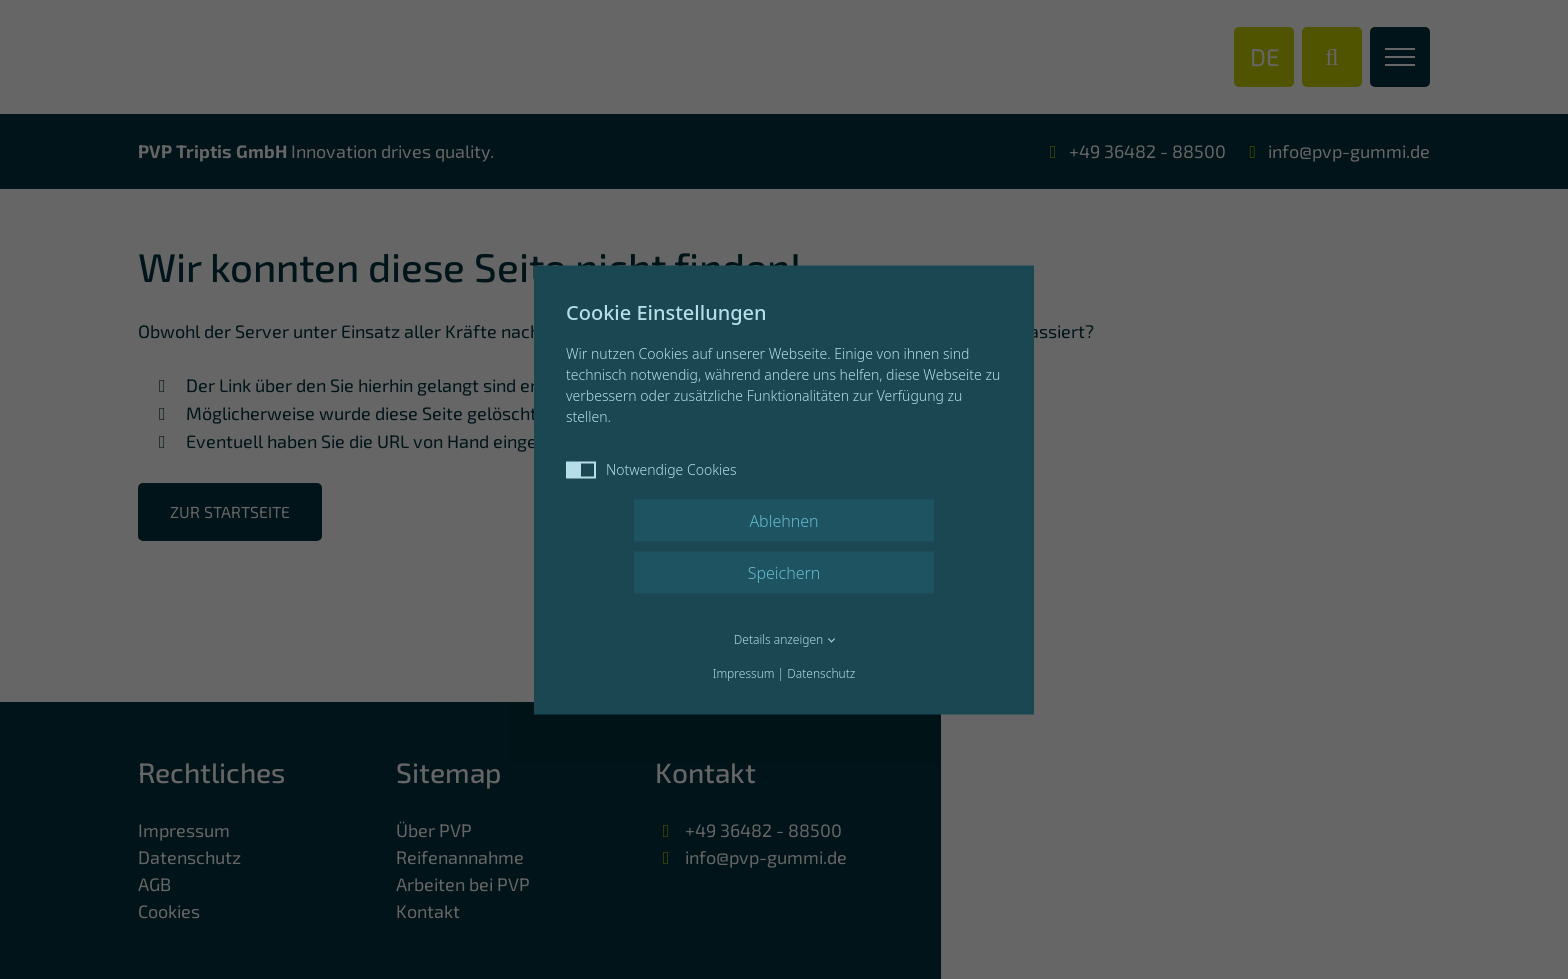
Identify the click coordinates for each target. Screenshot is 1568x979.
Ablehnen (783, 520)
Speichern (784, 572)
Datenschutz (821, 672)
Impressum (744, 672)
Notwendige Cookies (651, 468)
